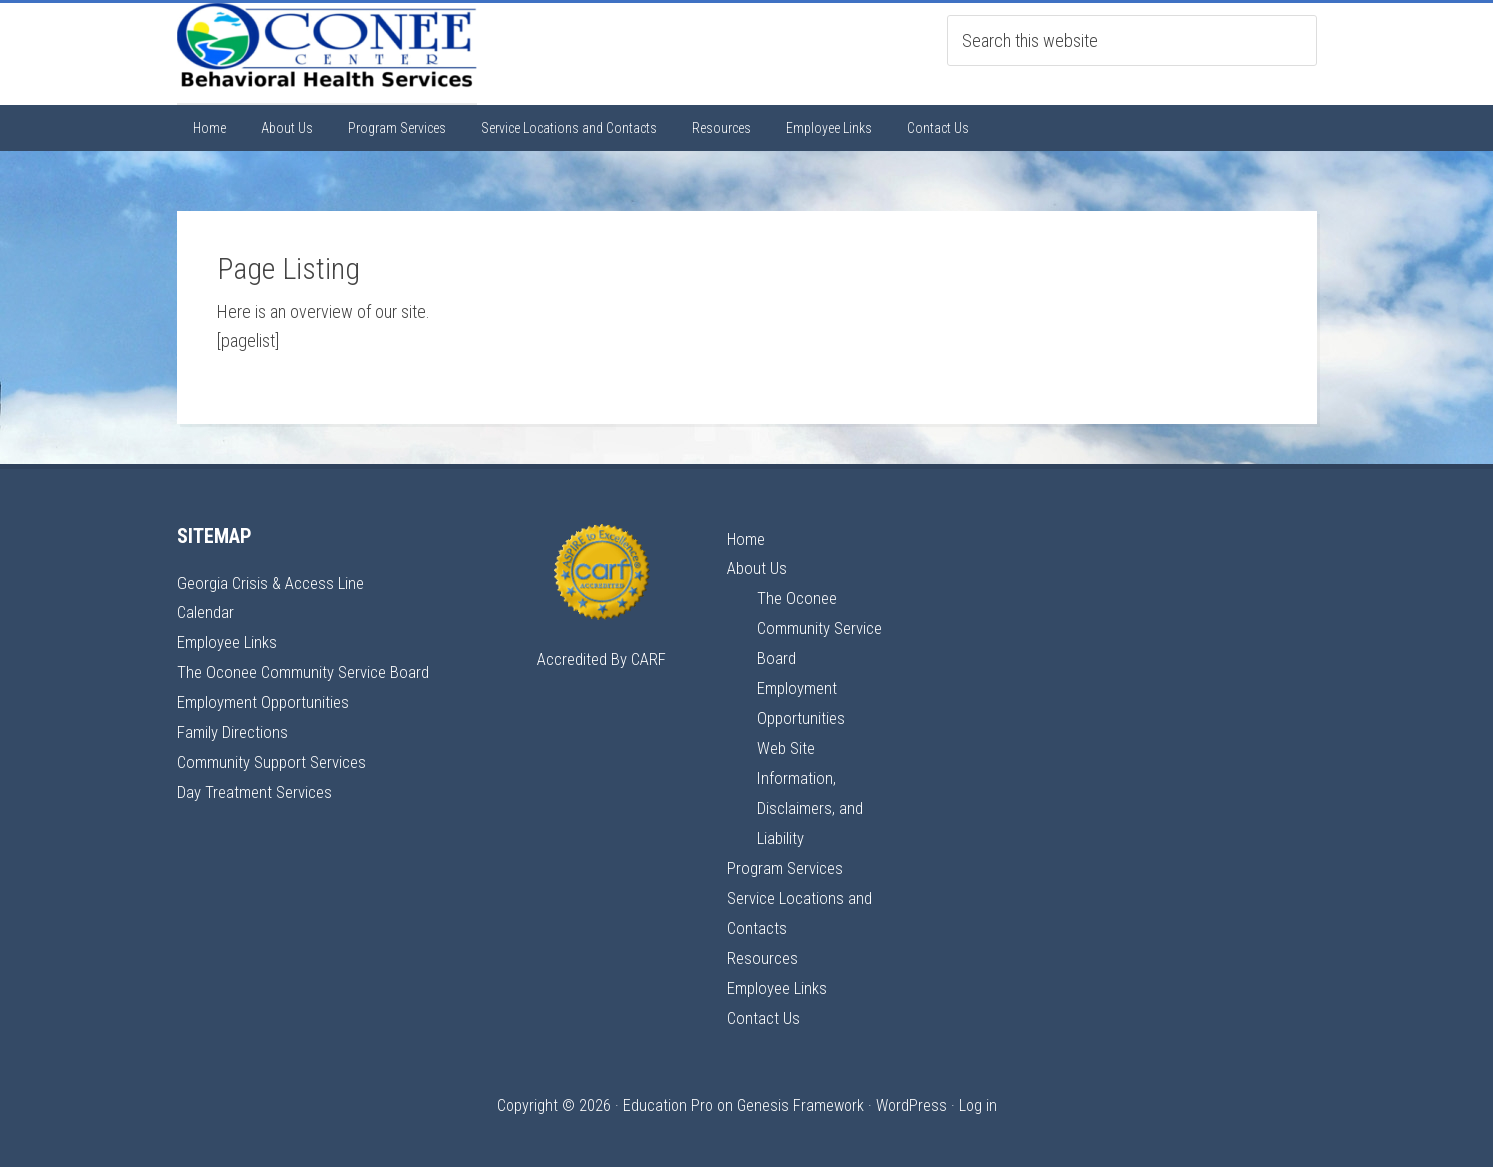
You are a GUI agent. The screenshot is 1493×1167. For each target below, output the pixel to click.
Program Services (788, 859)
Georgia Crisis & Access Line (275, 582)
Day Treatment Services (259, 786)
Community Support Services (277, 757)
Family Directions (235, 728)
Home (748, 538)
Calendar (207, 611)
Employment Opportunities (267, 699)
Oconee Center (327, 53)
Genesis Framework (800, 1093)
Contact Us (765, 1006)
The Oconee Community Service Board (310, 669)
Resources (764, 947)
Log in (978, 1093)
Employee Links (230, 640)
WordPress (911, 1093)
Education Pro (668, 1093)
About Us (758, 567)
